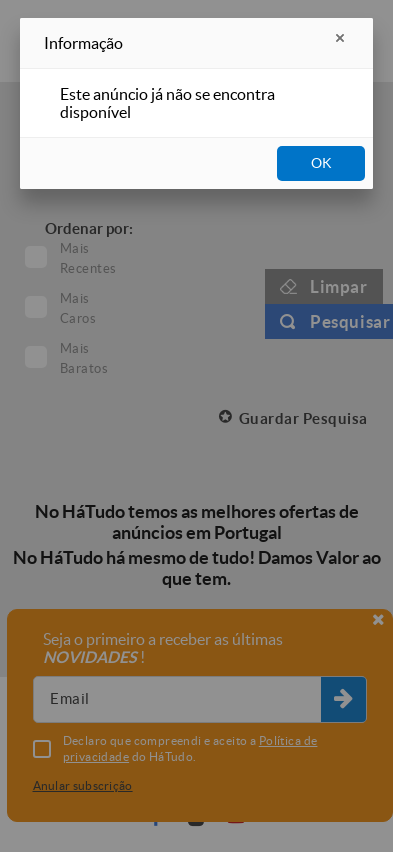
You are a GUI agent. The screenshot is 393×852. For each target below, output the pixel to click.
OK (321, 163)
